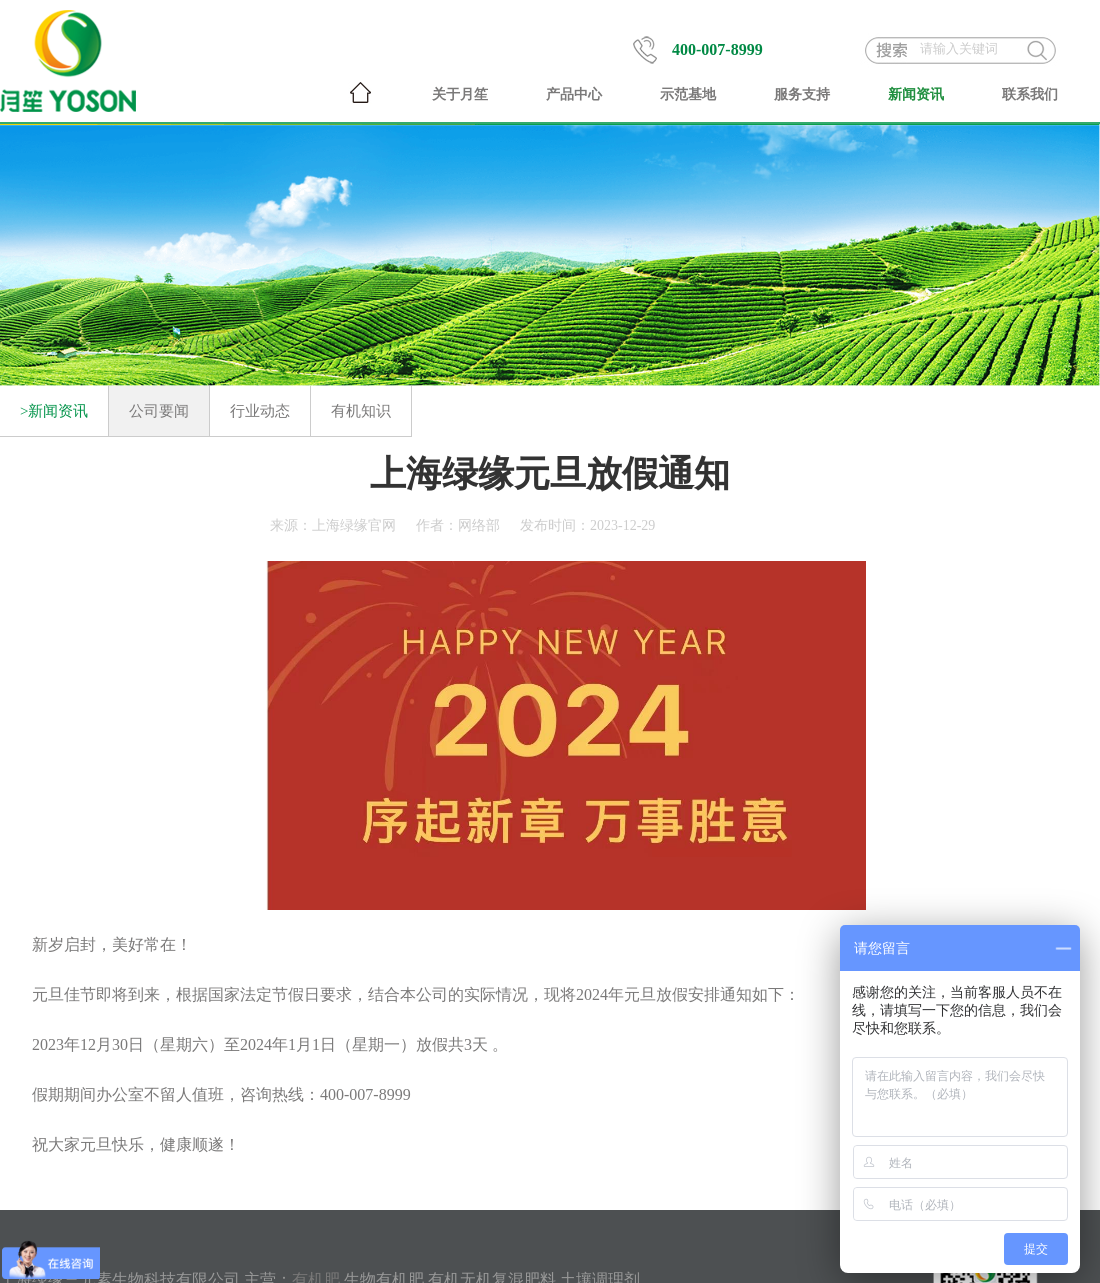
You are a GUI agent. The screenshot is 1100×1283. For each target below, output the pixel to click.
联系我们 (1030, 94)
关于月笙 (460, 94)
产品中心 (574, 94)
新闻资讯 (916, 94)
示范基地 (688, 94)
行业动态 (260, 411)
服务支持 (802, 94)
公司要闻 (159, 411)
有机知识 (361, 411)
